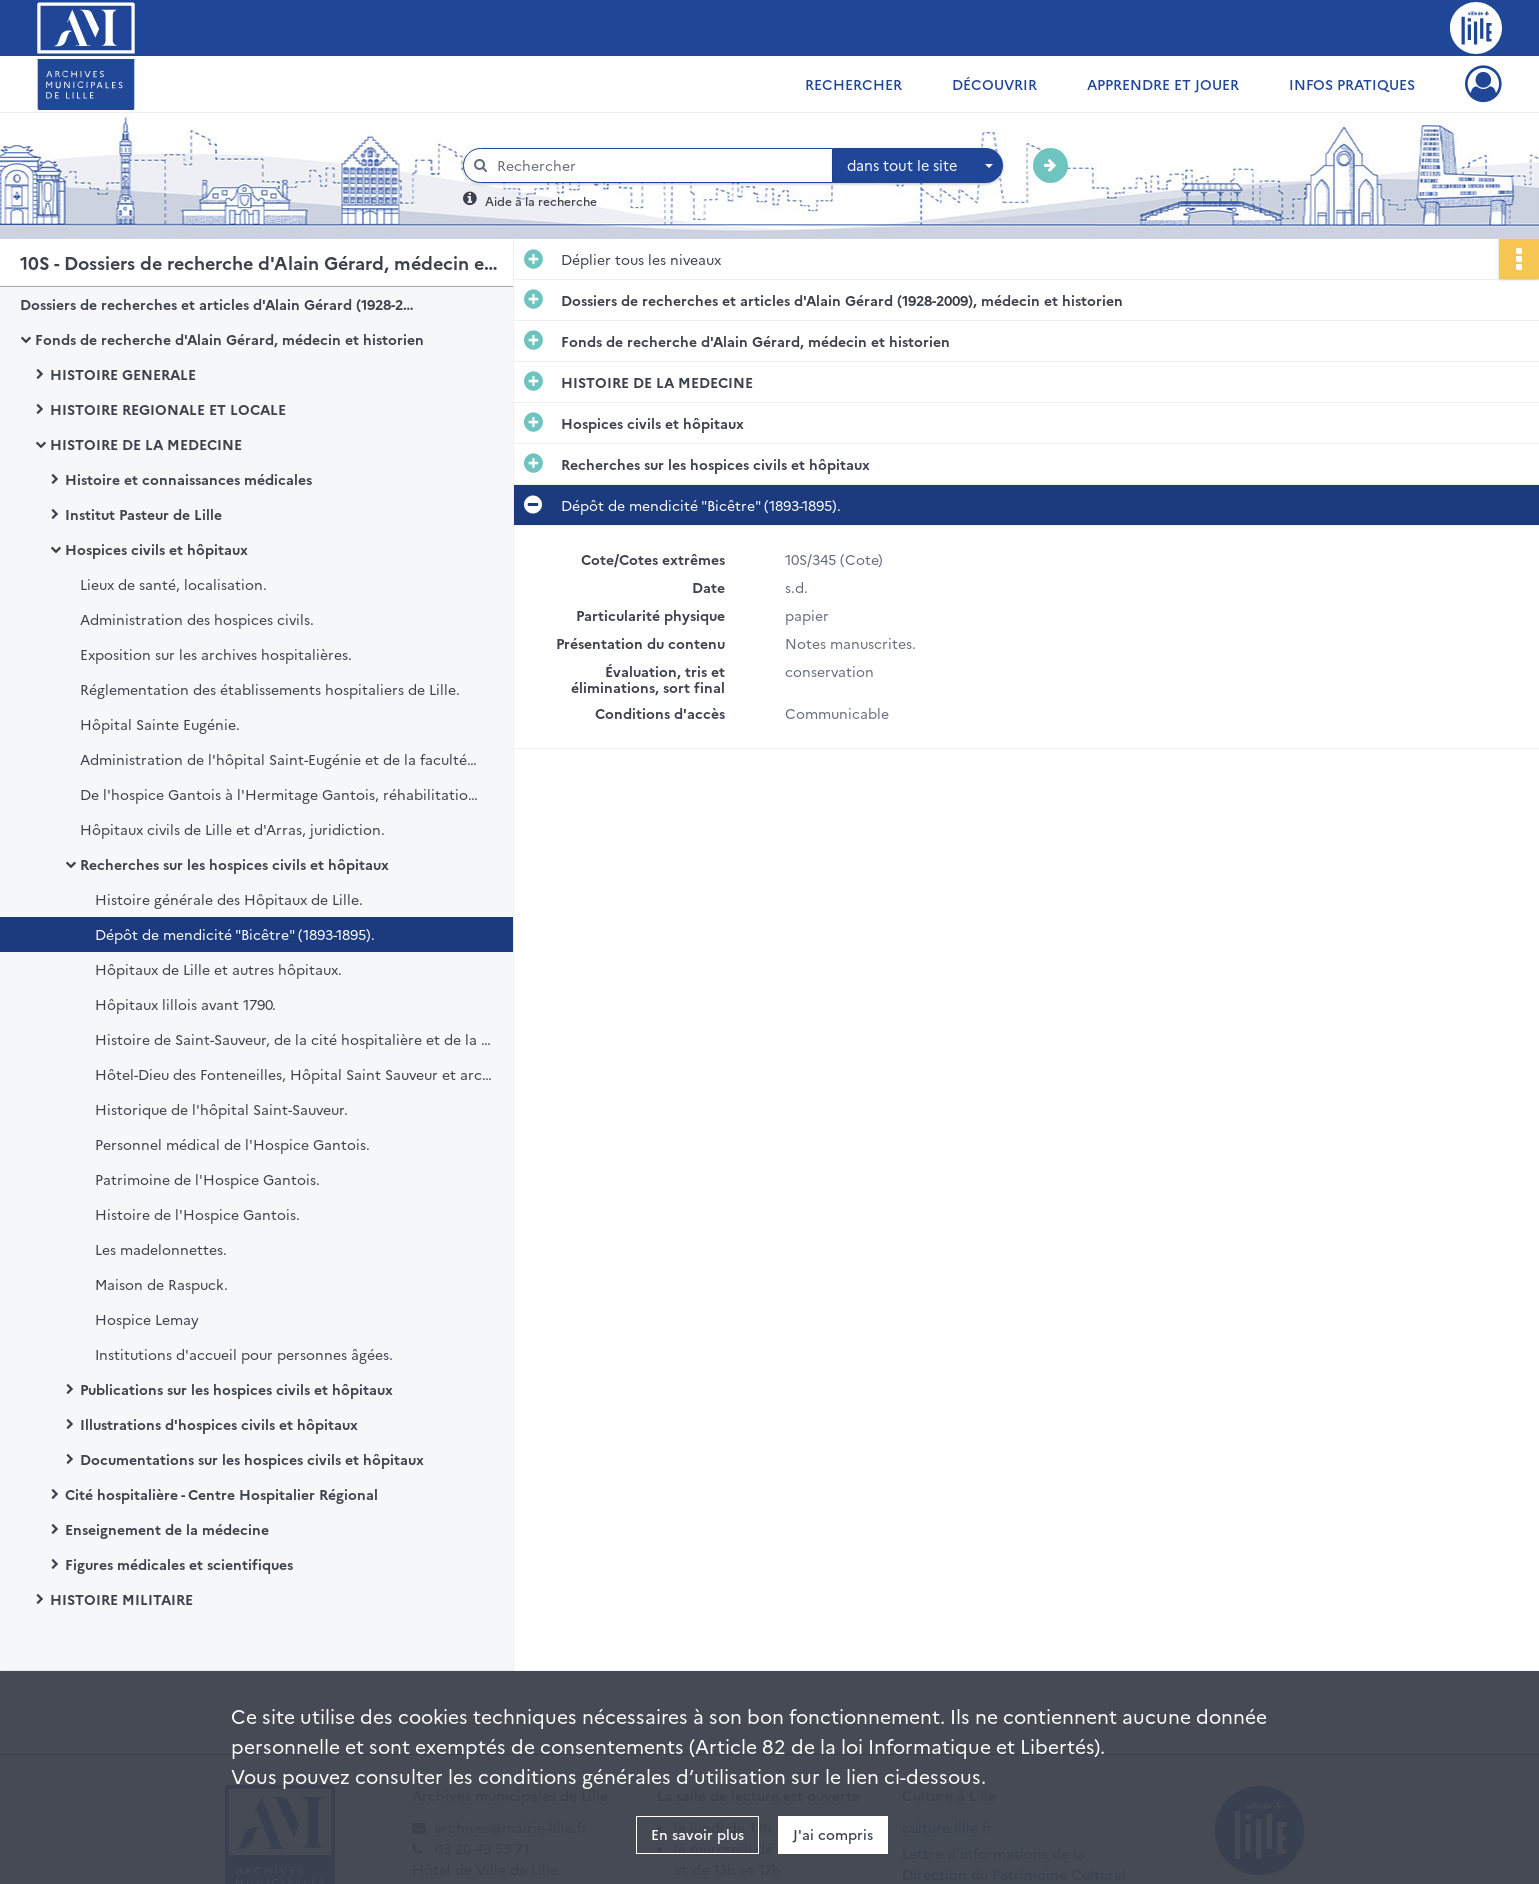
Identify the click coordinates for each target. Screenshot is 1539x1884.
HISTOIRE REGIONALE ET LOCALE (168, 409)
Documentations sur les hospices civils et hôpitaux (252, 1459)
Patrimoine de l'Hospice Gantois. (207, 1179)
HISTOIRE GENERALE (123, 374)
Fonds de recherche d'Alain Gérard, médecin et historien (229, 339)
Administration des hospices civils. (197, 619)
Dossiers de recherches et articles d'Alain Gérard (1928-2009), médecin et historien (220, 304)
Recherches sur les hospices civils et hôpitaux (234, 864)
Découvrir (994, 84)
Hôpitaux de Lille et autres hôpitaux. (218, 969)
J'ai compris (833, 1834)
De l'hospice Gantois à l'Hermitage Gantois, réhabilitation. (280, 794)
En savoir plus (697, 1834)
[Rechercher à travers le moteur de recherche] (658, 165)
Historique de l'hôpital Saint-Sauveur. (221, 1109)
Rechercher (853, 84)
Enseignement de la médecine (167, 1529)
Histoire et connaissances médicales (188, 479)
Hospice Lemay (147, 1319)
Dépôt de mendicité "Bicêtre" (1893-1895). (235, 934)
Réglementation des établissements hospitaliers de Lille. (270, 689)
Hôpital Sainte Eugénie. (160, 724)
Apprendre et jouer (1163, 84)
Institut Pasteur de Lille (143, 514)
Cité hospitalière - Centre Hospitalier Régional (221, 1494)
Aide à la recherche (541, 200)
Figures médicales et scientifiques (179, 1564)
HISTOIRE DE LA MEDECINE (146, 444)
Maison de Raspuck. (161, 1284)
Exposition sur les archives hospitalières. (216, 654)
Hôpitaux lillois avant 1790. (185, 1004)
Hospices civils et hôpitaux (156, 549)
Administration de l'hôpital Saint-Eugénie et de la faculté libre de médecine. (280, 759)
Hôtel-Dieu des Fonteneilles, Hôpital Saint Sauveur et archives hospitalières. (295, 1074)
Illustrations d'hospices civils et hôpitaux (219, 1424)
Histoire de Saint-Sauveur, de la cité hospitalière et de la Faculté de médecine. (295, 1039)
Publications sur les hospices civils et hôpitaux (236, 1389)
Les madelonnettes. (161, 1249)
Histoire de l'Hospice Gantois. (197, 1214)
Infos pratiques (1352, 84)
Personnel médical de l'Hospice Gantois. (232, 1144)
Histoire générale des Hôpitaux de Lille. (229, 899)
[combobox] (918, 166)
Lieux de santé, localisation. (173, 584)
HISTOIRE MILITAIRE (121, 1599)
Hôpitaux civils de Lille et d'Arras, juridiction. (232, 829)
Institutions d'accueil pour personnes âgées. (244, 1354)
